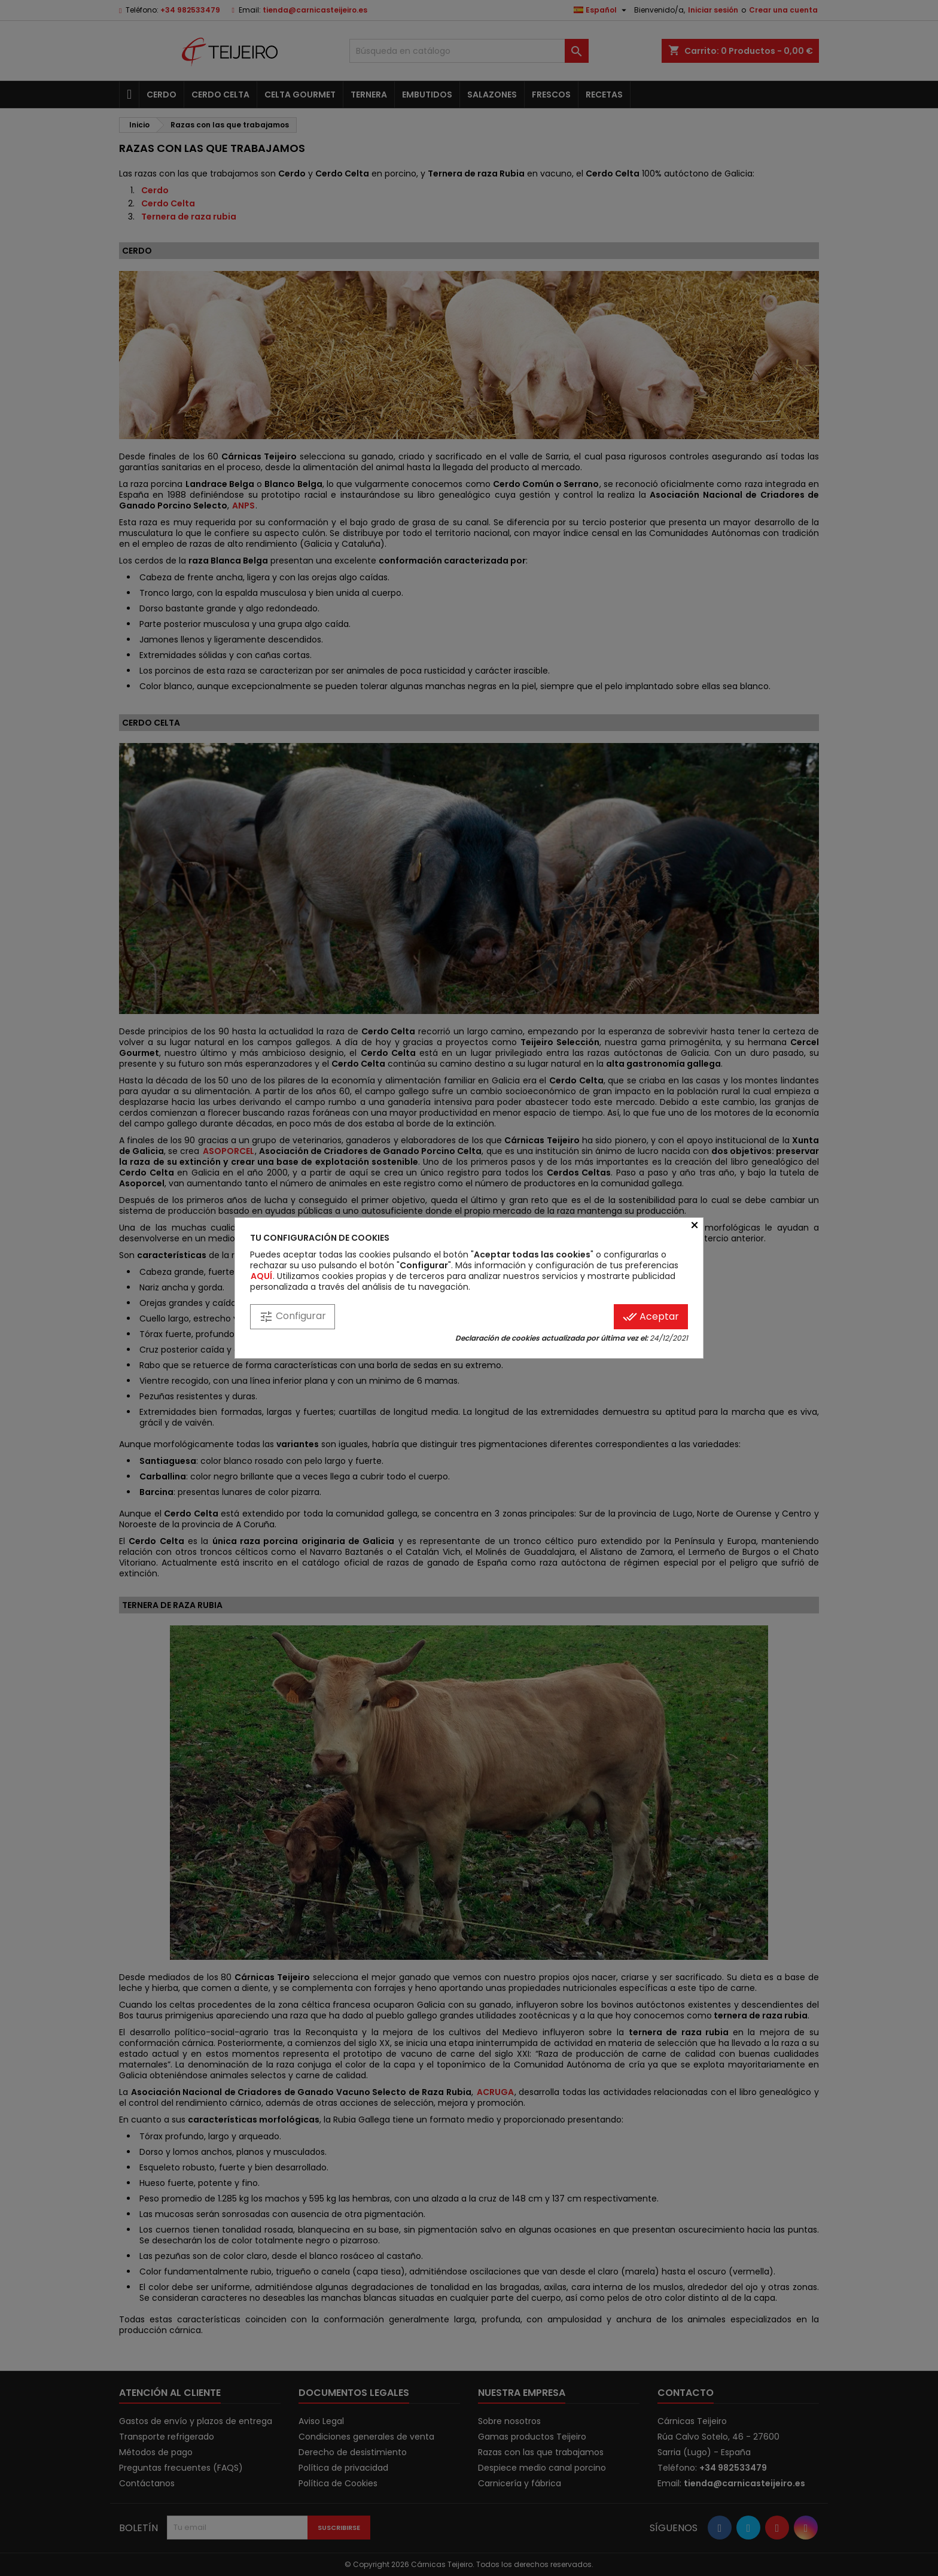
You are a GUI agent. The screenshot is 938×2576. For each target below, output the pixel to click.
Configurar (292, 1316)
